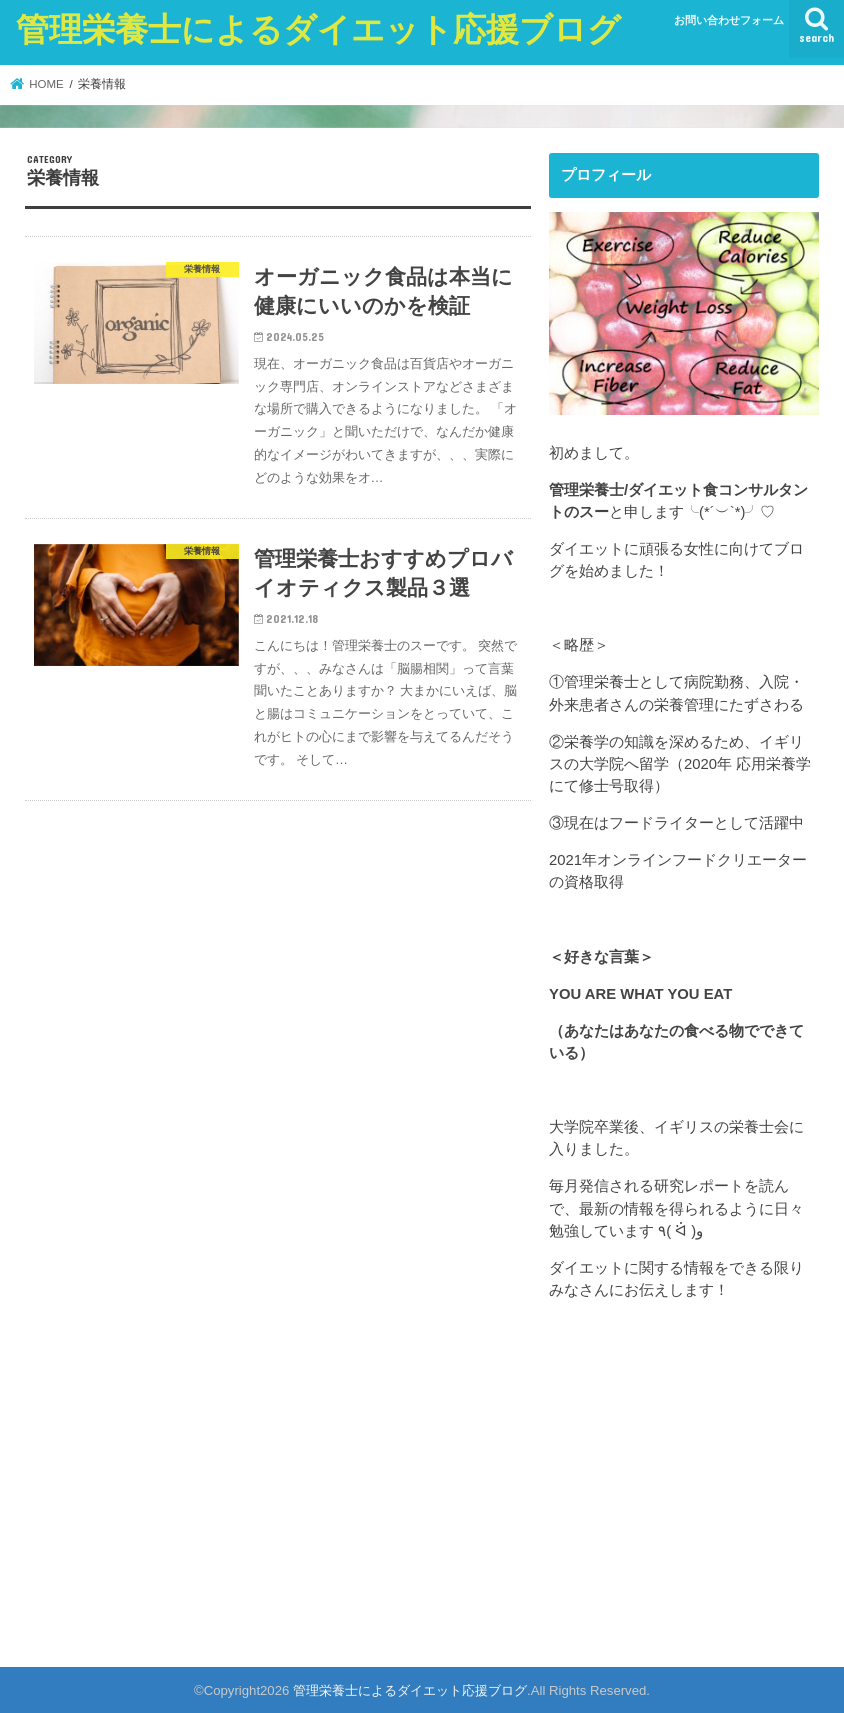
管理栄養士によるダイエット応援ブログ (318, 28)
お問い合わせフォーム (729, 20)
